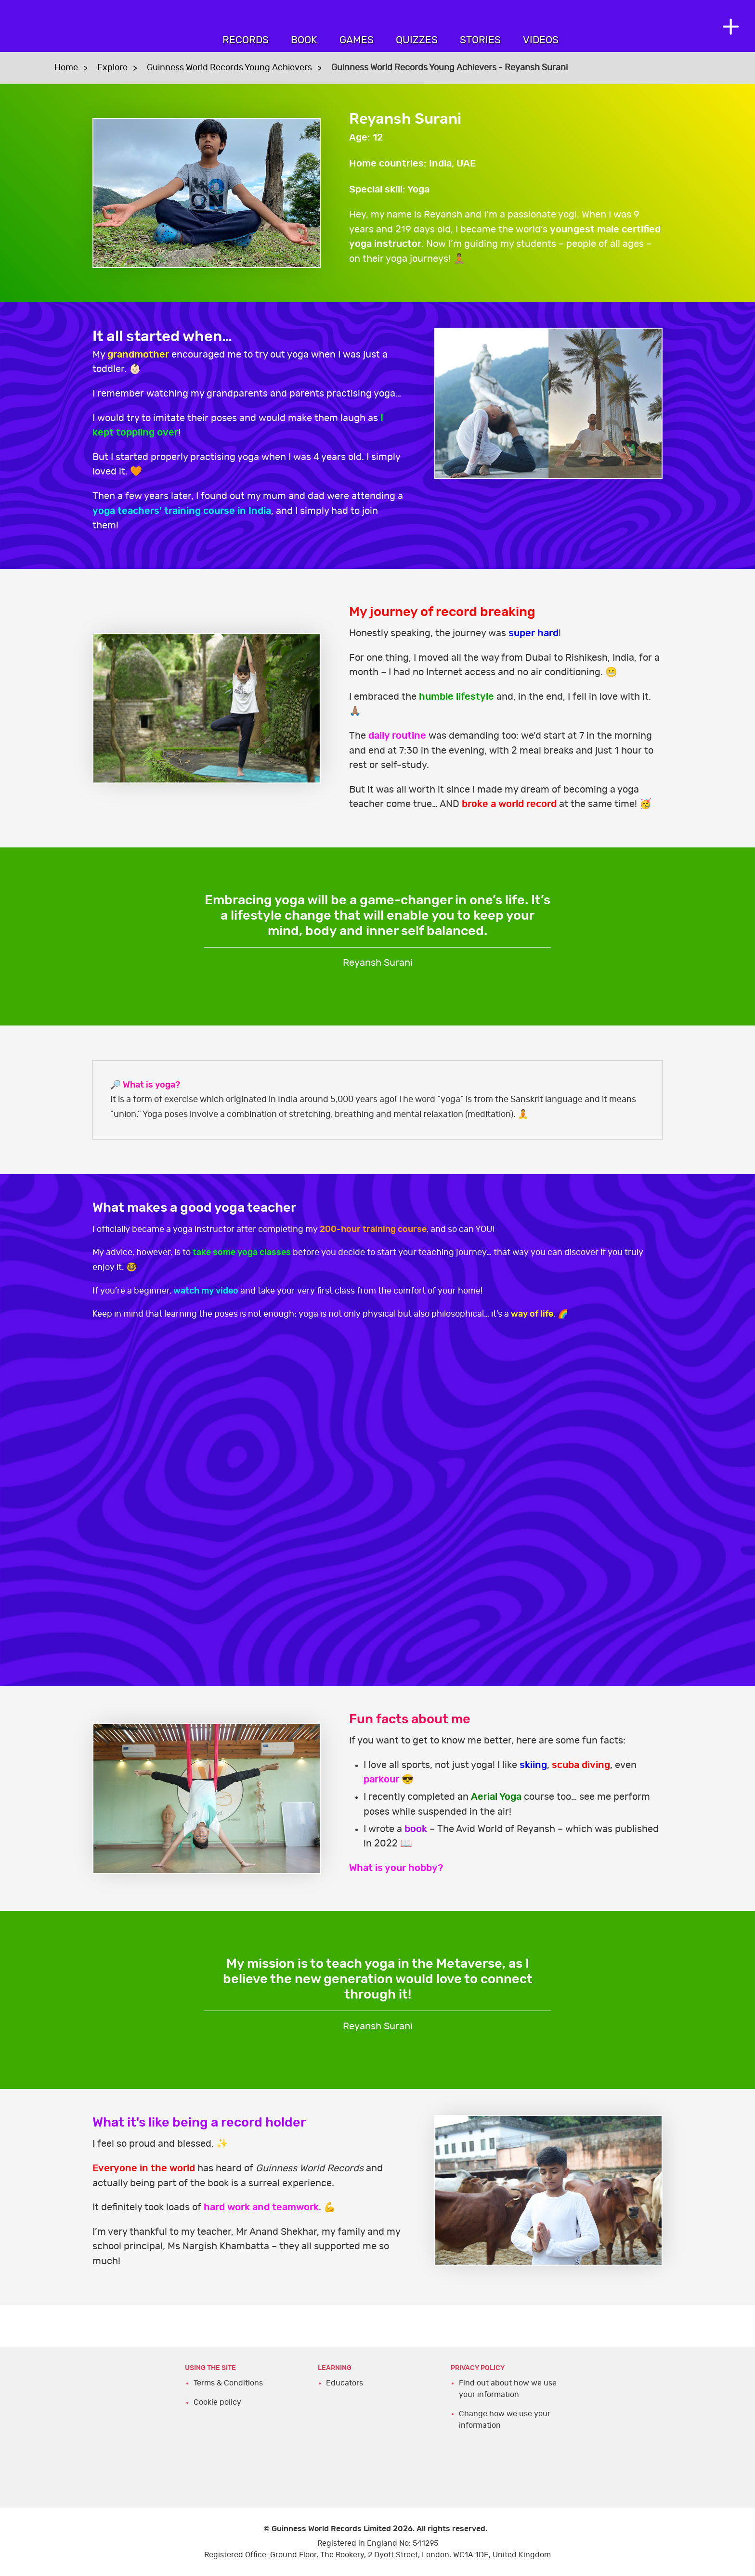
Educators (344, 2383)
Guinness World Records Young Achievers (229, 68)
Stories (480, 40)
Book (304, 40)
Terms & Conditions (228, 2383)
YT (377, 1491)
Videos (541, 40)
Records (245, 40)
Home (66, 68)
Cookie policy (217, 2402)
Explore (112, 68)
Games (356, 40)
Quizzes (417, 40)
